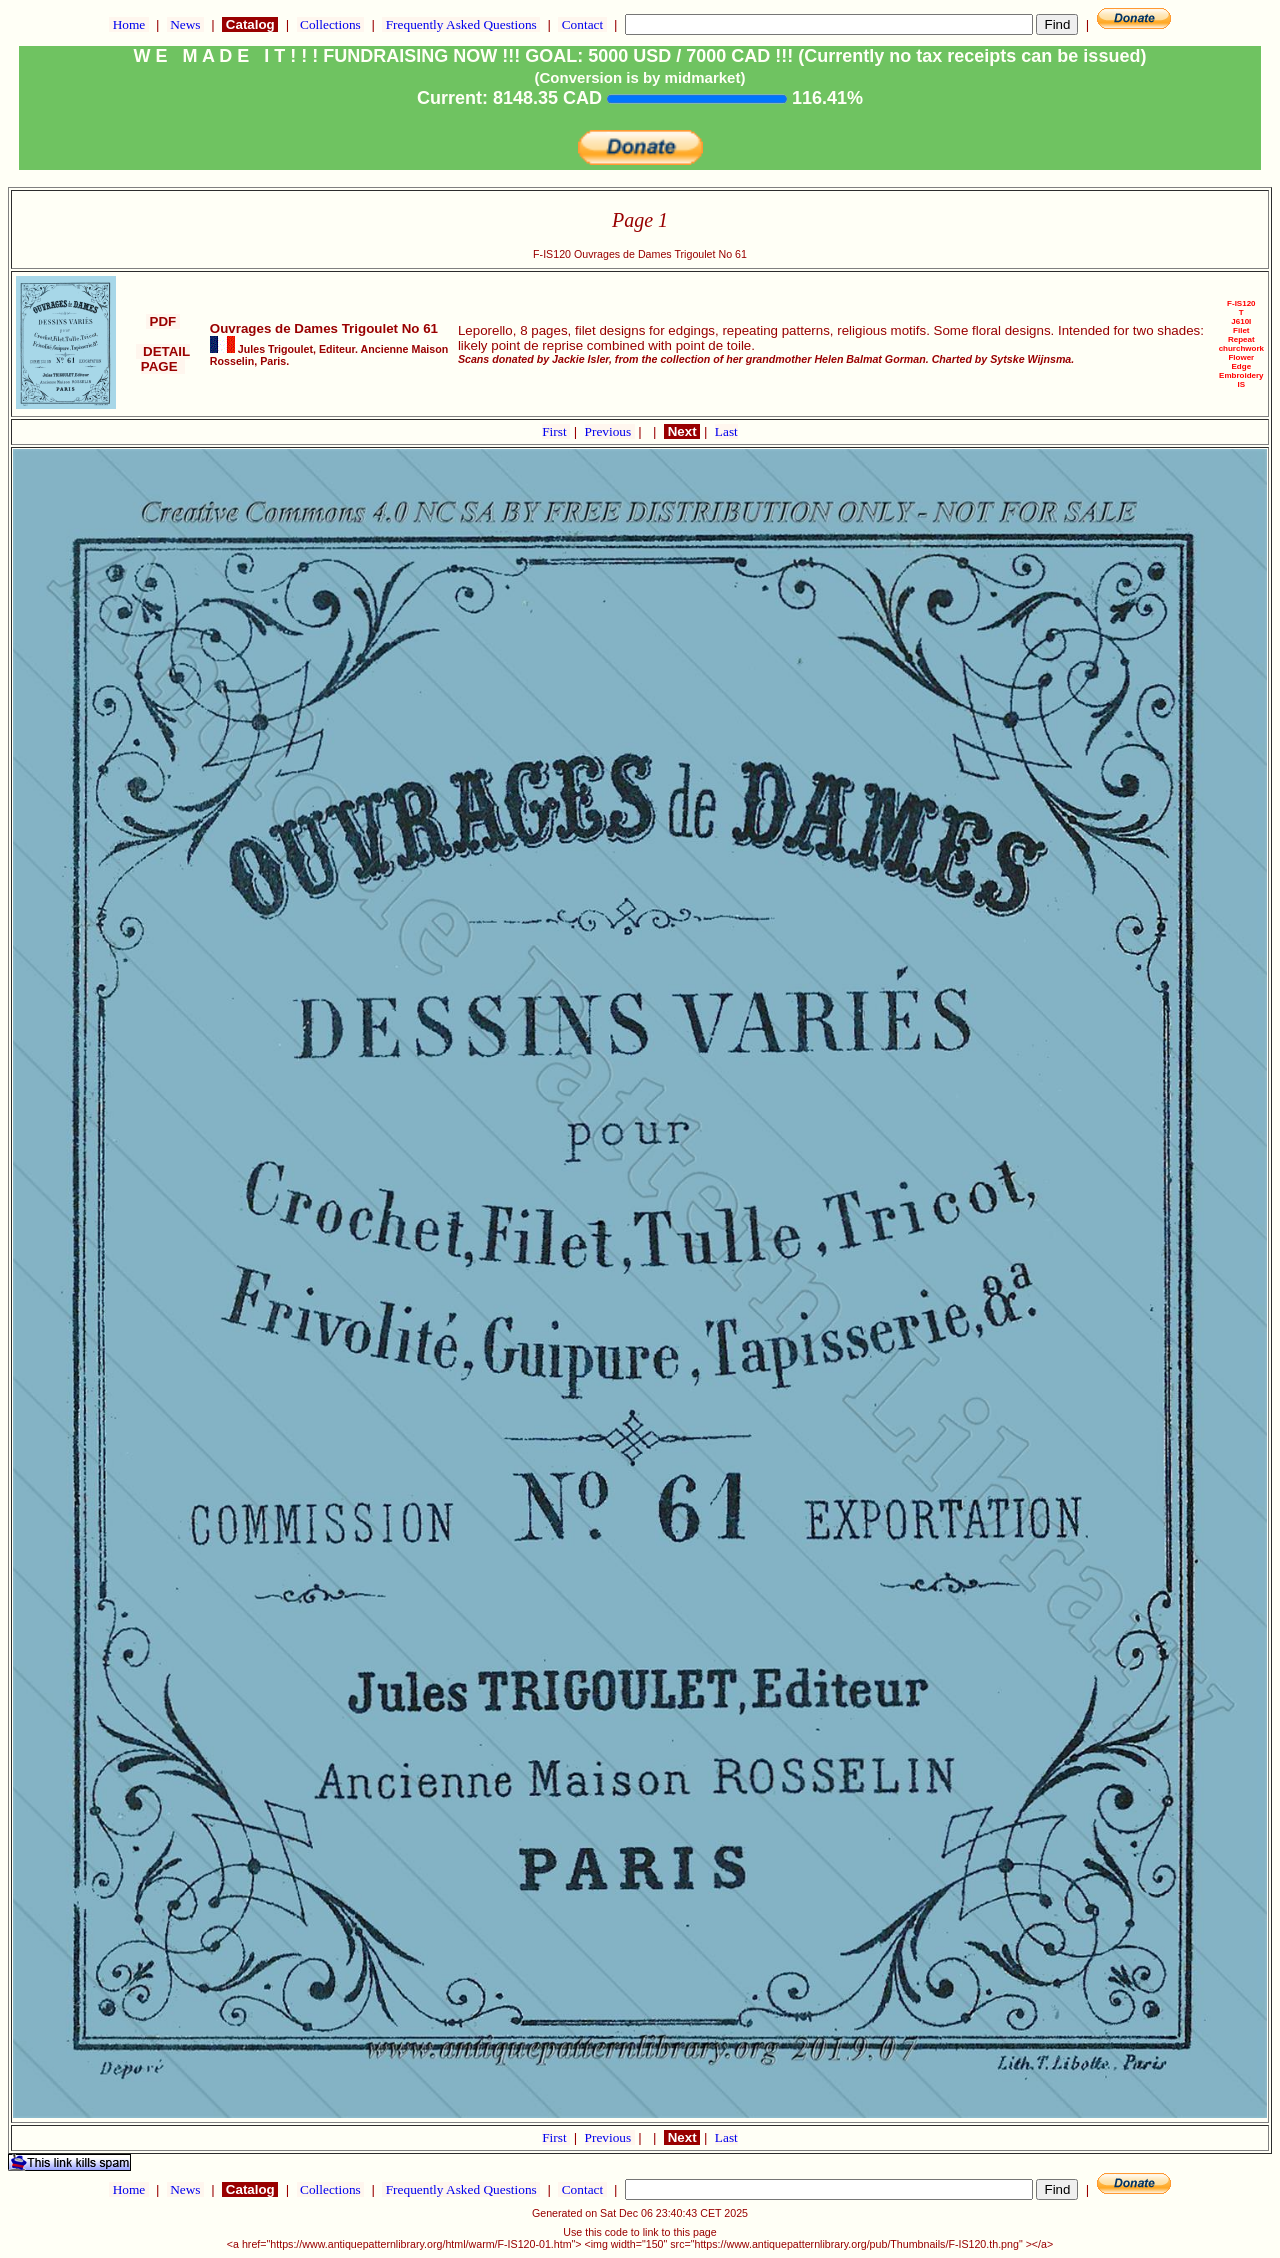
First (556, 431)
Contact (582, 24)
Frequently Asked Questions (461, 24)
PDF (163, 321)
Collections (330, 24)
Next (682, 431)
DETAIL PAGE (163, 359)
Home (128, 24)
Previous (610, 431)
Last (726, 431)
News (185, 24)
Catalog (250, 24)
